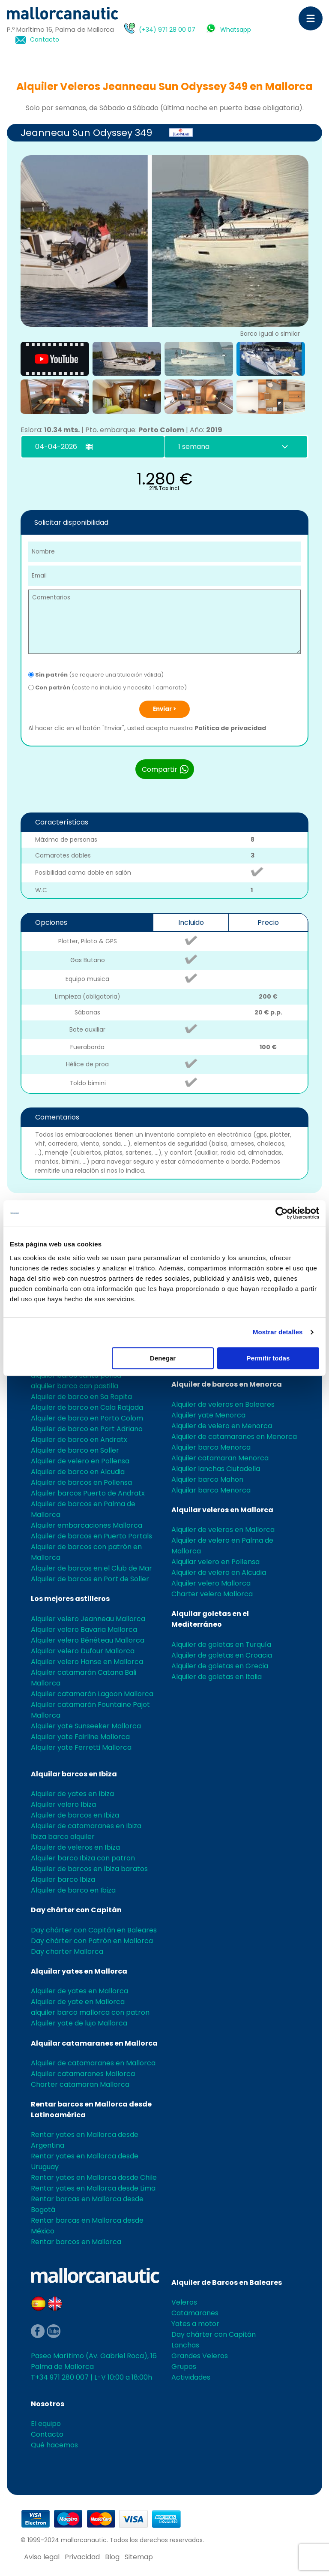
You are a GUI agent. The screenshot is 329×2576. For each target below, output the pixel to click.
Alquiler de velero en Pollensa (80, 1461)
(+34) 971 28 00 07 (167, 29)
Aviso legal (42, 2557)
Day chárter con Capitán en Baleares (94, 1930)
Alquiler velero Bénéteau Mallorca (87, 1640)
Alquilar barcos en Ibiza (74, 1774)
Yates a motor (195, 2324)
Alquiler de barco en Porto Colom (87, 1418)
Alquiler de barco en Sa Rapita (81, 1397)
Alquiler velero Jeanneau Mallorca (88, 1619)
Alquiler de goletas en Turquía (221, 1644)
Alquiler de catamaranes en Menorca (234, 1436)
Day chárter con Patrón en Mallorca (92, 1941)
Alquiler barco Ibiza (63, 1879)
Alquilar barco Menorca (211, 1490)
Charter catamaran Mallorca (80, 2084)
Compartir (165, 769)
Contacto (44, 40)
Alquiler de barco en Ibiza (73, 1890)
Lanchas (185, 2345)
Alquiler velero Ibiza (63, 1804)
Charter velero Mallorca (212, 1594)
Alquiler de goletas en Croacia (221, 1655)
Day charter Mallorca (67, 1951)
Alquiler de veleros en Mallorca (223, 1530)
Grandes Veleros (199, 2356)
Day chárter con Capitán (76, 1910)
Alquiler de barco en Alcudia (78, 1472)
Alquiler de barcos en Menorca (226, 1384)
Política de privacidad (230, 728)
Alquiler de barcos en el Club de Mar (91, 1568)
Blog (112, 2557)
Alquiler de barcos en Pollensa (81, 1482)
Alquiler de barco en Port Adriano (87, 1429)
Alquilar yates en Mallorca (79, 1971)
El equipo (46, 2424)
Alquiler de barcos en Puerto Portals (91, 1536)
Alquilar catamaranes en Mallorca (94, 2043)
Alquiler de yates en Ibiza (72, 1794)
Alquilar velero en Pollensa (215, 1562)
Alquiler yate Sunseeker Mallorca (86, 1726)
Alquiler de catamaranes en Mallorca (93, 2063)
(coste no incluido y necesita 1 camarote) (107, 687)
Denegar (163, 1358)
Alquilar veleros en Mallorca (222, 1510)
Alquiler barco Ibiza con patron (83, 1858)
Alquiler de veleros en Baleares (223, 1404)
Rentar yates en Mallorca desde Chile (94, 2177)
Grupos (183, 2366)
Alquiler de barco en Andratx (79, 1439)
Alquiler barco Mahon (207, 1479)
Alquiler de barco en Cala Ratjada (87, 1407)
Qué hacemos (54, 2445)
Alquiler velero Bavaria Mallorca (84, 1629)
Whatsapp (235, 29)
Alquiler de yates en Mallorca (79, 1991)
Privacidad (82, 2557)
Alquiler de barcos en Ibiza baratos (89, 1869)
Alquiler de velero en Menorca (221, 1426)
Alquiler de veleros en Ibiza (75, 1847)
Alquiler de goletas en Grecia (219, 1666)
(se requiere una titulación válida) (96, 675)
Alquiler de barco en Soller (75, 1450)
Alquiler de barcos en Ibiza (75, 1815)
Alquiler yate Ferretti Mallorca (81, 1747)
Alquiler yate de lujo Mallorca (79, 2023)
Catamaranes (194, 2313)
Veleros (184, 2302)
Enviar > (164, 709)
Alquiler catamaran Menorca (220, 1458)
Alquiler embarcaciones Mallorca (86, 1525)
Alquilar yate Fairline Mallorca (80, 1737)
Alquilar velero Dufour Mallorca (83, 1651)
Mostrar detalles (278, 1332)
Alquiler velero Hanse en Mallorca (87, 1662)
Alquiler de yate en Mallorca (78, 2002)
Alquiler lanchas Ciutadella (215, 1469)
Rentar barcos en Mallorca (76, 2242)
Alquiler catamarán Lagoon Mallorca (92, 1694)
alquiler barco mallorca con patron (90, 2012)
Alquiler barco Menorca (211, 1447)
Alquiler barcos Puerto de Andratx (88, 1493)
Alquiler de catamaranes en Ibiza (86, 1826)
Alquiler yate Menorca (208, 1415)
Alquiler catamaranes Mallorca (83, 2074)
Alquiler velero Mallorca (211, 1583)
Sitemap (139, 2557)
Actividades (190, 2377)
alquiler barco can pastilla (74, 1386)
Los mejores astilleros (70, 1599)
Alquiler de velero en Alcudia (218, 1572)
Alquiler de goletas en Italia (216, 1677)
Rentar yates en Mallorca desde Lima (93, 2188)
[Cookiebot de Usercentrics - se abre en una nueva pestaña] (281, 1213)
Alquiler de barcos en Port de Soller (90, 1579)
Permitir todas (268, 1358)
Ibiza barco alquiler (63, 1837)
